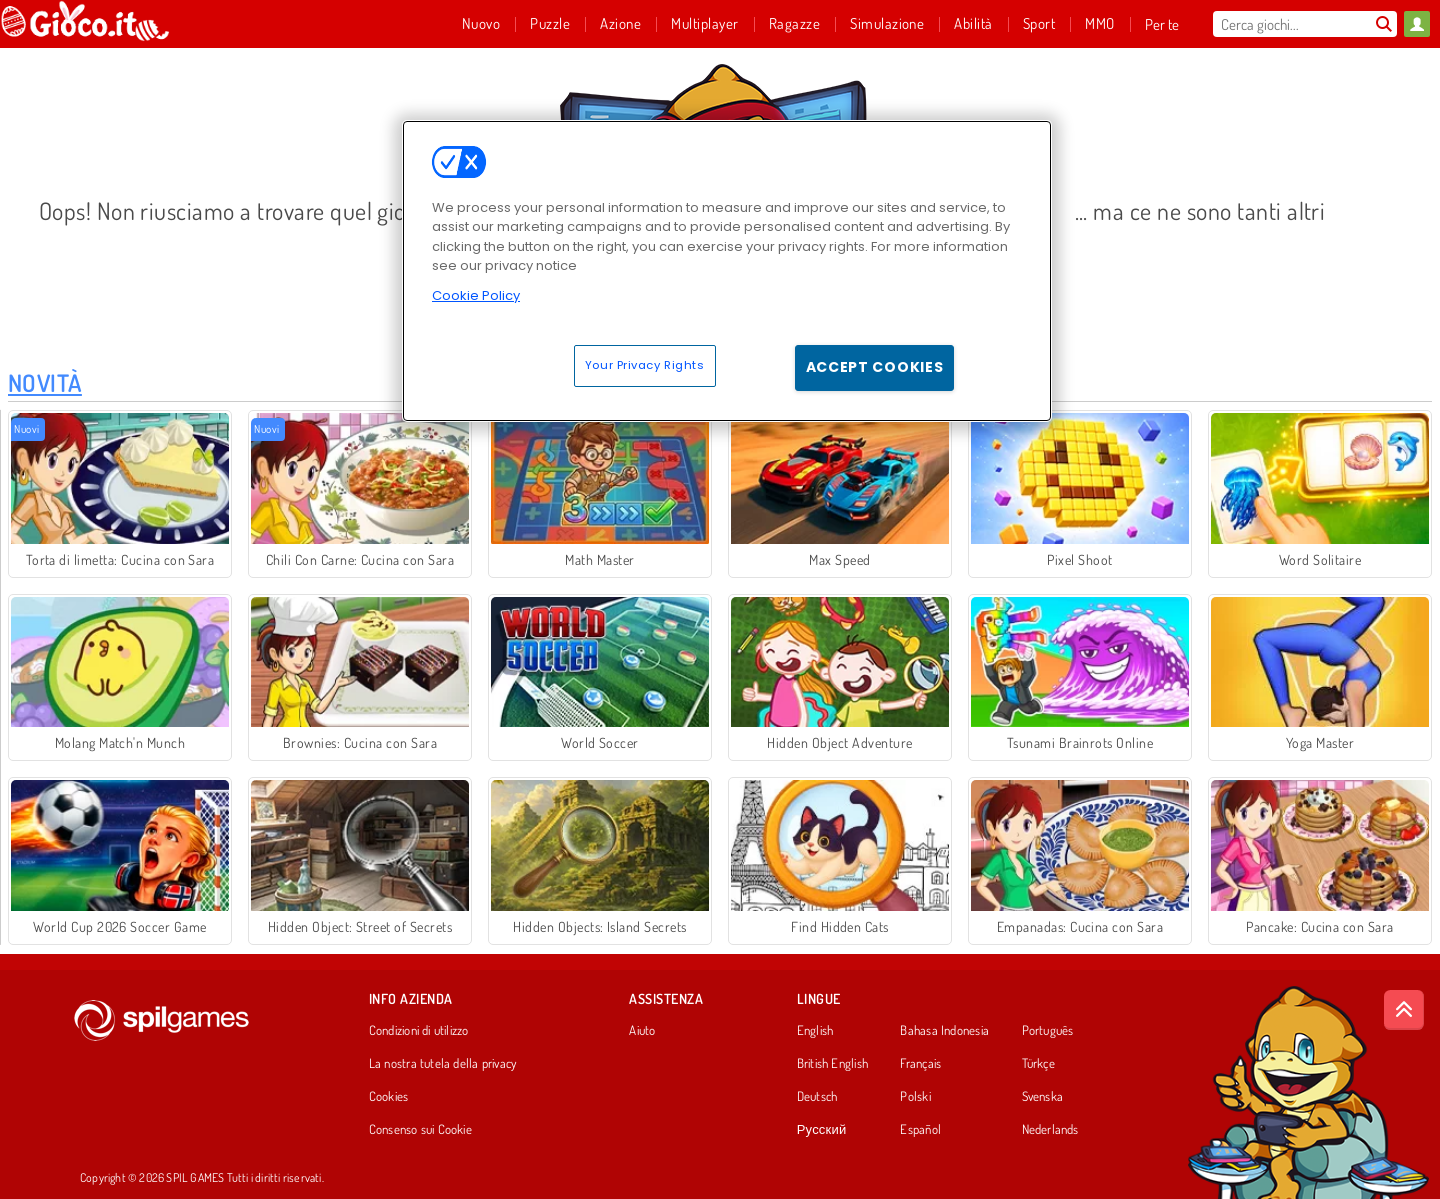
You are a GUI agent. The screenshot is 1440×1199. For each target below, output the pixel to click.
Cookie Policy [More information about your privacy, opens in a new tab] (476, 295)
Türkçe (1038, 1064)
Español (920, 1130)
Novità (45, 382)
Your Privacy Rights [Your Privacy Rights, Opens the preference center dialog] (645, 365)
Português (1048, 1031)
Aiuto (642, 1031)
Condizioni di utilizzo (419, 1031)
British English (832, 1064)
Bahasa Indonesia (944, 1031)
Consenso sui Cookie (420, 1130)
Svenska (1043, 1097)
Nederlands (1050, 1130)
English (815, 1031)
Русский (822, 1130)
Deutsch (817, 1097)
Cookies (389, 1097)
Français (920, 1064)
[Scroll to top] (1404, 1010)
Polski (915, 1097)
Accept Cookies (875, 367)
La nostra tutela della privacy (443, 1064)
